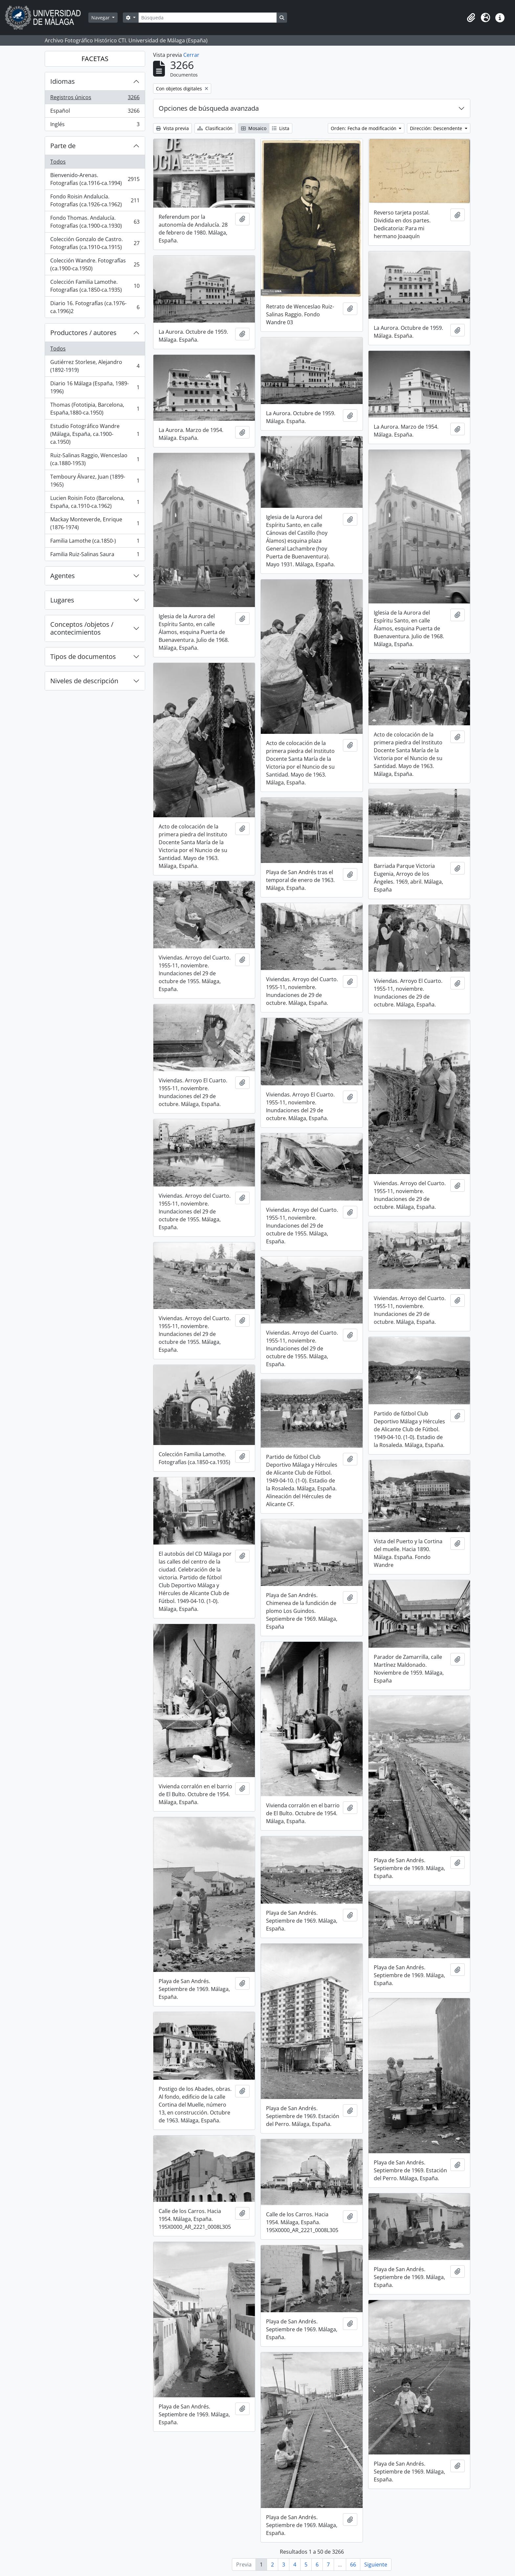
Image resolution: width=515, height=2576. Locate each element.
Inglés (95, 125)
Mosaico (253, 128)
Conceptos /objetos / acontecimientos (81, 628)
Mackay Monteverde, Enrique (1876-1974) (95, 523)
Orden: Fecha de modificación (364, 128)
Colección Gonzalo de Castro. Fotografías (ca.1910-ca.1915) (95, 243)
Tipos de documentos (83, 656)
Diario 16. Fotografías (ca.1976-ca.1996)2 (95, 307)
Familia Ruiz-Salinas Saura (95, 555)
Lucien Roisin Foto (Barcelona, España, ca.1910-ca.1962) (95, 501)
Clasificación (215, 128)
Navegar (101, 17)
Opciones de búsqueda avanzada (209, 108)
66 (353, 2564)
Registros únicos (95, 98)
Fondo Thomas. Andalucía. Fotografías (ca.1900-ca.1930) (95, 221)
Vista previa (172, 128)
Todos (58, 161)
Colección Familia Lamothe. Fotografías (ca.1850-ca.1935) (95, 285)
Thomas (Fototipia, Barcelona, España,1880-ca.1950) (95, 408)
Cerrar (191, 54)
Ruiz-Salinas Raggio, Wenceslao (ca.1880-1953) (95, 459)
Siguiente (375, 2564)
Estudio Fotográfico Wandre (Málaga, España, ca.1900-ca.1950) (95, 433)
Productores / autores (83, 332)
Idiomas (62, 81)
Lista (280, 128)
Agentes (62, 575)
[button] (471, 18)
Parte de (63, 145)
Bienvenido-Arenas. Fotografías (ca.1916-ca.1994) (95, 179)
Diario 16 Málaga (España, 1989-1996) (95, 387)
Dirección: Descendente (436, 128)
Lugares (62, 600)
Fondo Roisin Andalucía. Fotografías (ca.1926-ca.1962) (95, 200)
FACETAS (94, 58)
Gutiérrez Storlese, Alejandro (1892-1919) (95, 365)
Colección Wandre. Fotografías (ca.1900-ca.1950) (95, 264)
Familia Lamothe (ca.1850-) (95, 542)
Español (95, 112)
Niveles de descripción (84, 680)
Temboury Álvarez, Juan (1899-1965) (95, 480)
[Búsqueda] (207, 17)
